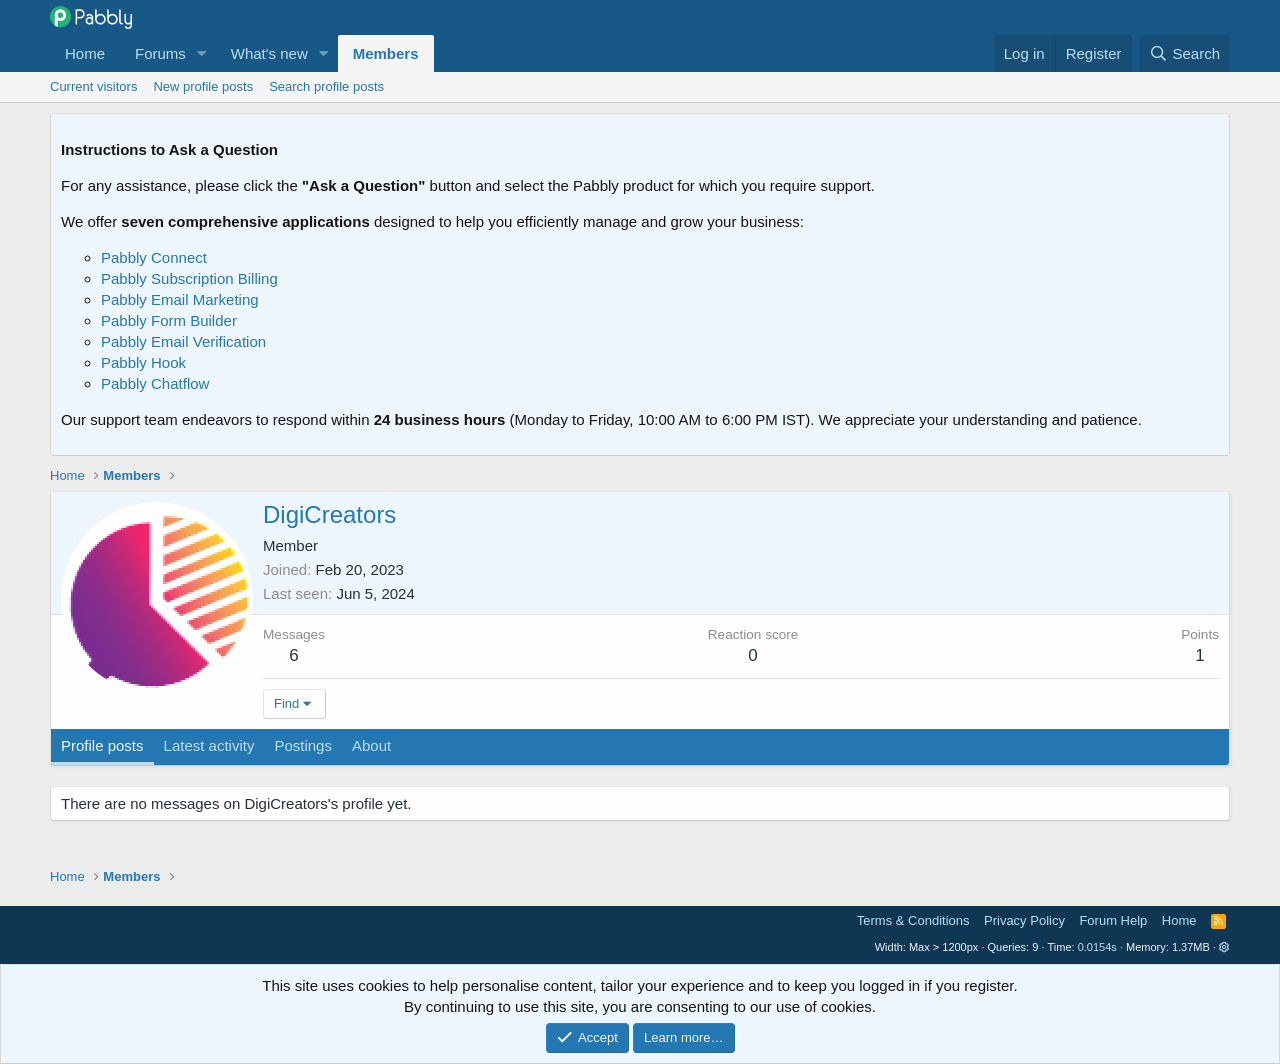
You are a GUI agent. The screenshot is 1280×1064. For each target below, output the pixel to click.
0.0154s (1097, 947)
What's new (269, 53)
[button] (202, 53)
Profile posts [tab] (102, 745)
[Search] (1184, 53)
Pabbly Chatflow (155, 383)
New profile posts (203, 86)
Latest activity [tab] (209, 745)
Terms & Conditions (913, 920)
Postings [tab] (303, 745)
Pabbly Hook (143, 362)
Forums (160, 53)
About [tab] (371, 745)
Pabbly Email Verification (183, 341)
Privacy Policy (1024, 920)
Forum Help (1113, 920)
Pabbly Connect (154, 257)
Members (386, 53)
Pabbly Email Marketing (180, 299)
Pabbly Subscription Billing (189, 278)
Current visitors (93, 86)
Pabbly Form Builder (169, 320)
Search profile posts (326, 86)
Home (85, 53)
